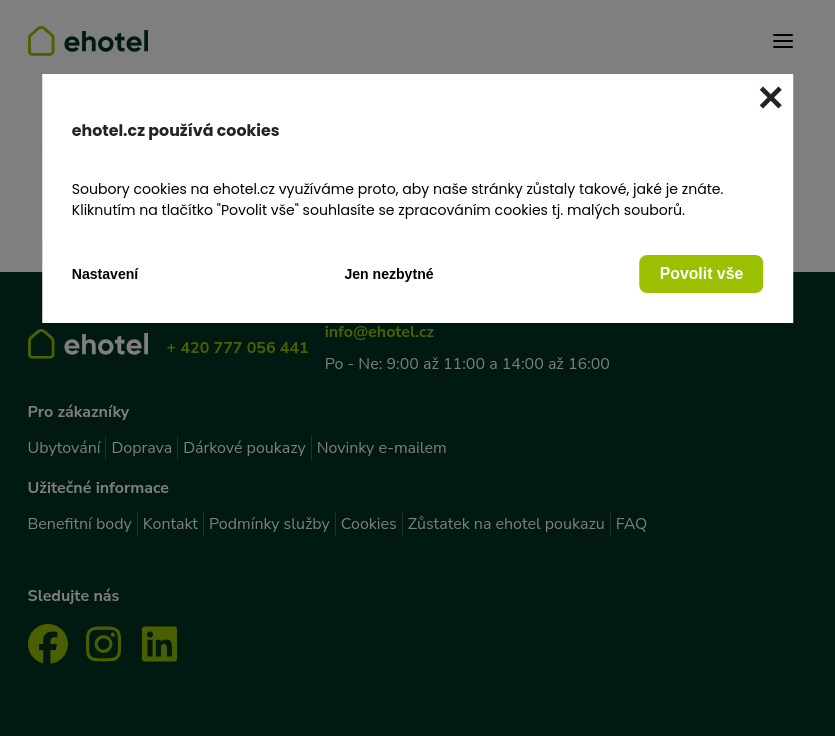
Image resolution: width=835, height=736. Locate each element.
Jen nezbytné (388, 274)
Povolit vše (702, 273)
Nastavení (105, 274)
